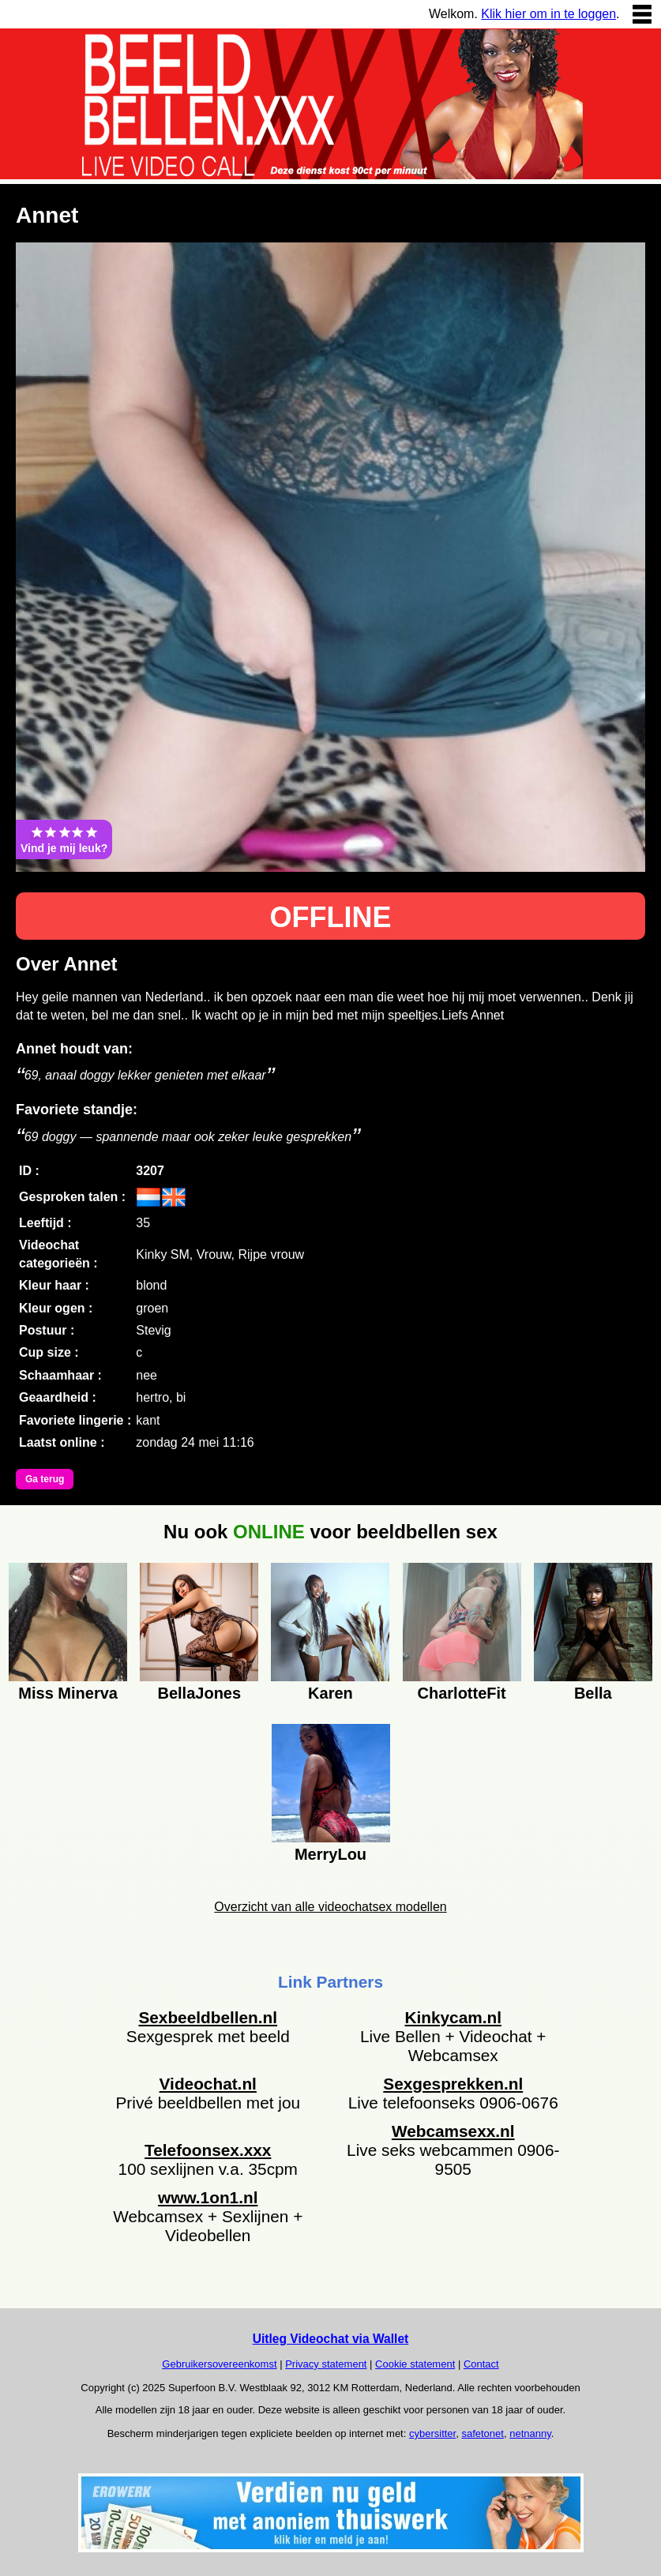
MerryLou (330, 1854)
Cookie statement (415, 2364)
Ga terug (44, 1479)
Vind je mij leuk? (64, 839)
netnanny (530, 2433)
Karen (330, 1693)
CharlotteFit (462, 1693)
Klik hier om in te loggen (548, 14)
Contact (481, 2364)
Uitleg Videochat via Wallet (331, 2338)
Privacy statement (325, 2364)
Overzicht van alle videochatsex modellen (330, 1906)
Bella (593, 1693)
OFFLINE (331, 917)
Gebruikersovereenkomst (219, 2364)
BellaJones (200, 1693)
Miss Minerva (68, 1693)
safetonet (482, 2433)
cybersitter (432, 2433)
